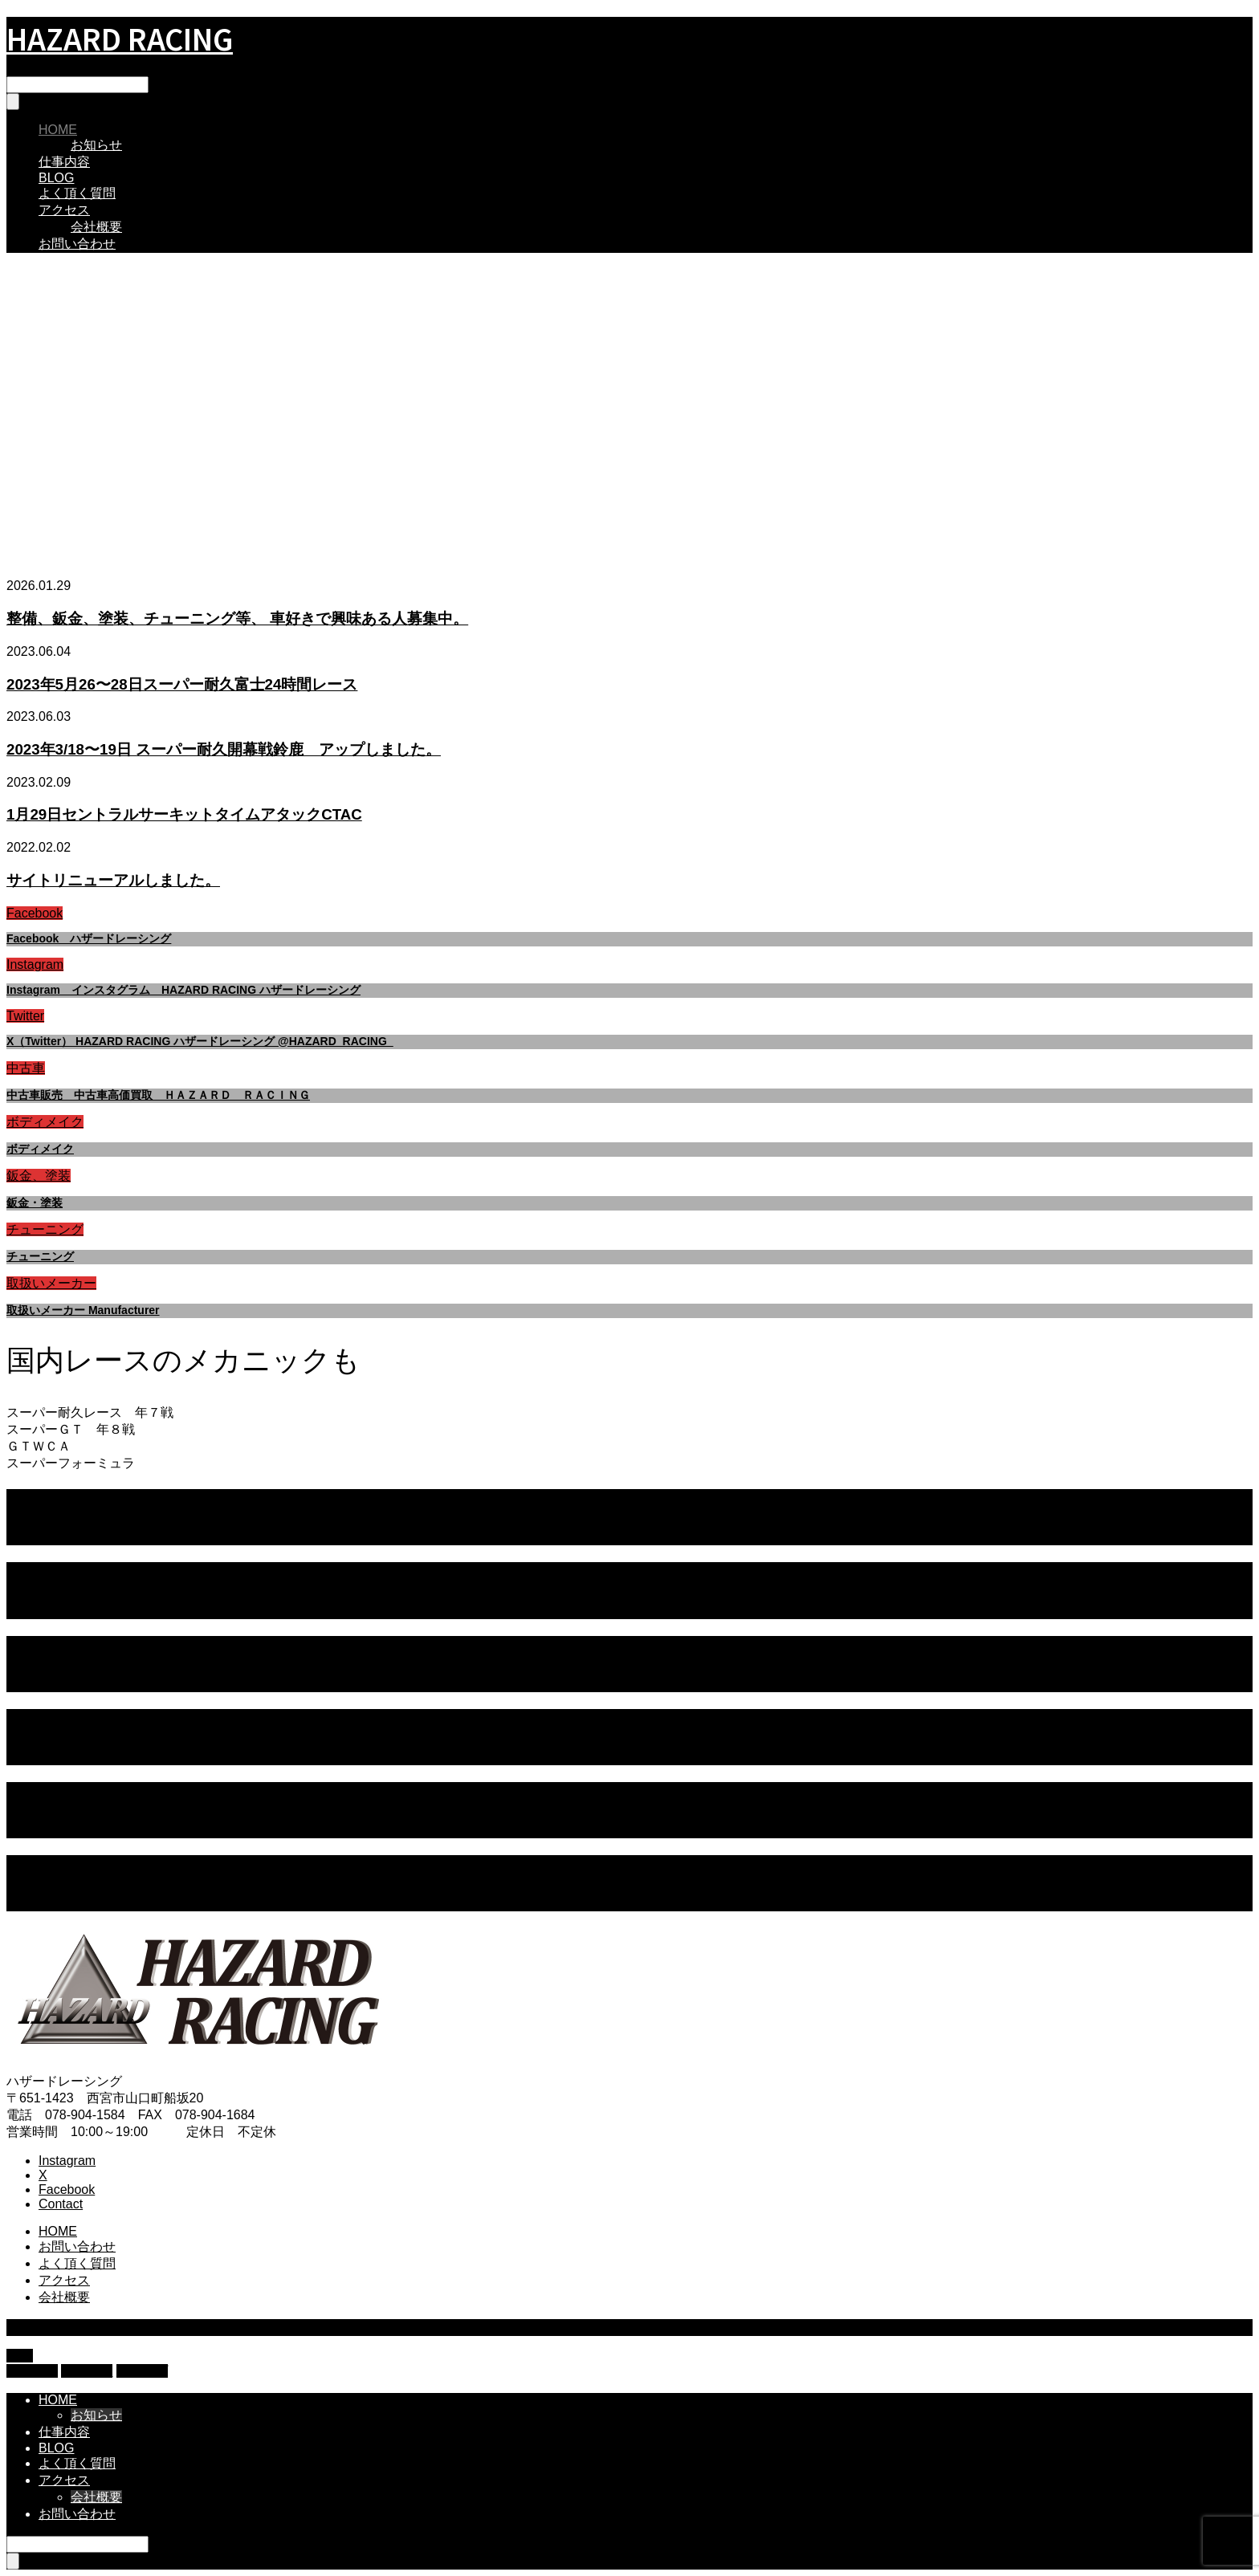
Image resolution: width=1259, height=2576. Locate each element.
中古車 (25, 1068)
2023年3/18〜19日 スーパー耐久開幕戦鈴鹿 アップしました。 (223, 749)
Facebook (34, 913)
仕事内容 (64, 162)
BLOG (56, 178)
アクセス (64, 210)
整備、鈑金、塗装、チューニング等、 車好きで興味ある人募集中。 (237, 618)
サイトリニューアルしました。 (113, 880)
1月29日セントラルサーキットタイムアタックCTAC (184, 814)
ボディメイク (45, 1122)
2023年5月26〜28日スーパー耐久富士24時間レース (181, 684)
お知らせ (96, 145)
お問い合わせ (77, 243)
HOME (58, 129)
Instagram (34, 964)
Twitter (25, 1016)
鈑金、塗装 (38, 1175)
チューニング (45, 1229)
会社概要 (96, 227)
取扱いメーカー (51, 1283)
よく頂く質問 (77, 193)
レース (58, 1536)
